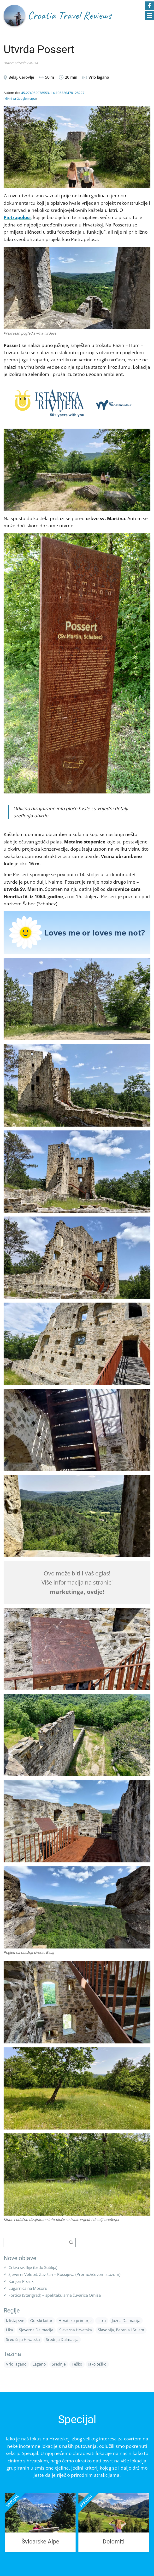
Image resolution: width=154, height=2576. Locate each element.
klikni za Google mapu (20, 98)
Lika (9, 2330)
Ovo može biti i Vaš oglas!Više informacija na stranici (77, 1582)
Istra (102, 2320)
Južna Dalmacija (126, 2320)
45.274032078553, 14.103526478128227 (52, 92)
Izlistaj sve (15, 2320)
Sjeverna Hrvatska (75, 2330)
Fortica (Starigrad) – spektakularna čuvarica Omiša (54, 2295)
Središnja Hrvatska (23, 2339)
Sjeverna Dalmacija (36, 2330)
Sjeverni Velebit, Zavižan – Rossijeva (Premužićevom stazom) (64, 2274)
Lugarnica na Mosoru (27, 2288)
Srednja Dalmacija (62, 2339)
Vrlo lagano (16, 2364)
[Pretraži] (71, 2242)
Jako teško (97, 2364)
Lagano (39, 2364)
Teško (77, 2364)
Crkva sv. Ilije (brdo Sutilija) (32, 2267)
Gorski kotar (41, 2320)
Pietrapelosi (17, 217)
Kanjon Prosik (21, 2281)
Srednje (59, 2364)
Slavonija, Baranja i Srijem (121, 2330)
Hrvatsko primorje (75, 2320)
